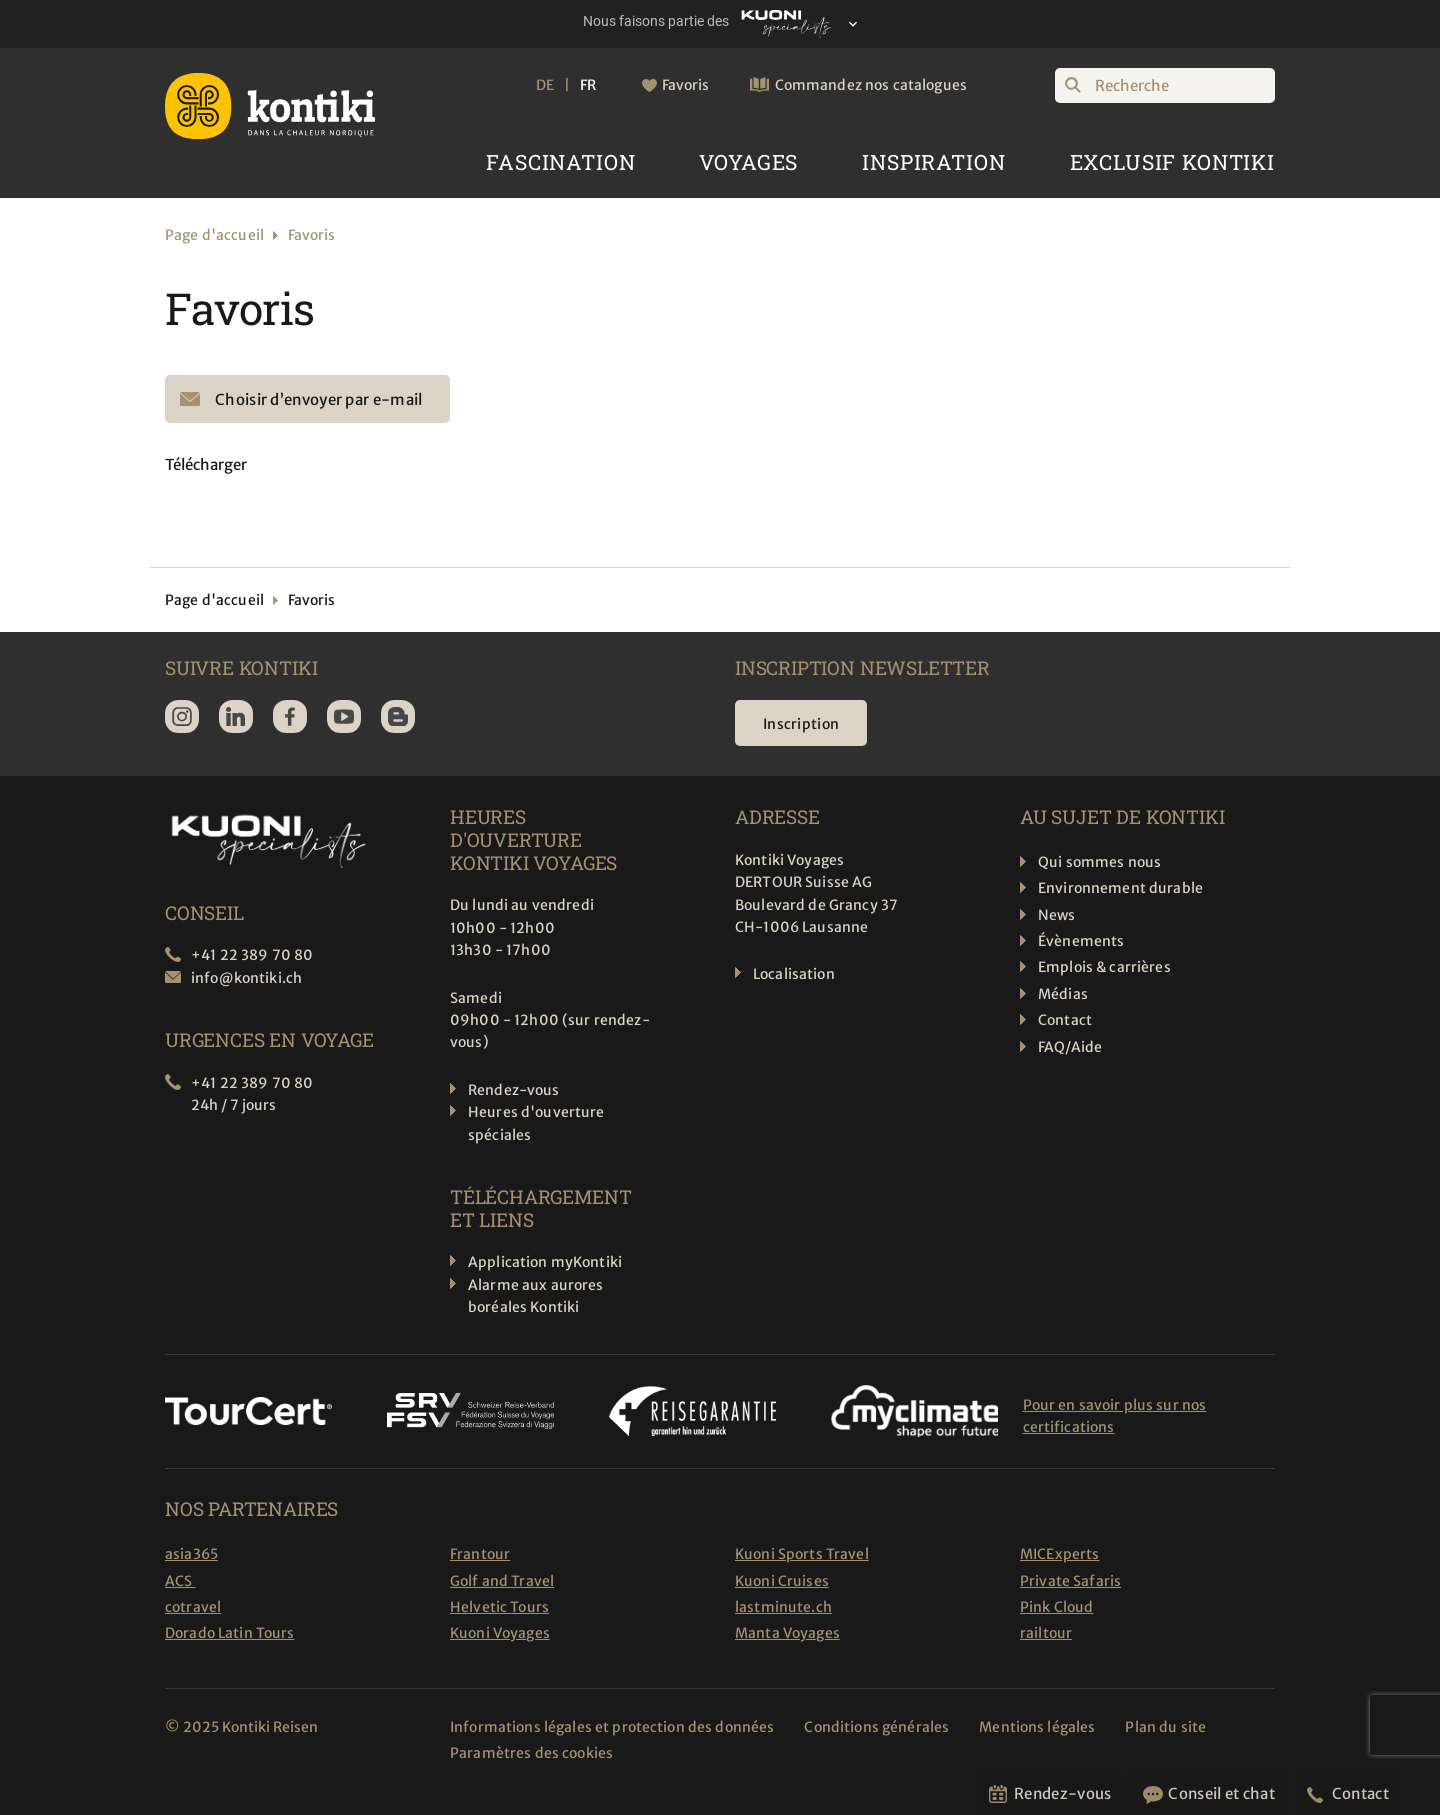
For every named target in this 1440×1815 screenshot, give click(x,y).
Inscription (801, 724)
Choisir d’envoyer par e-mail (318, 399)
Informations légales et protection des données (612, 1727)
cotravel (193, 1607)
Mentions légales (1037, 1727)
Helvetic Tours (499, 1607)
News (1057, 915)
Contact (1065, 1020)
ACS (180, 1581)
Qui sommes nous (1099, 862)
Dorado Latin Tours (230, 1633)
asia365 (191, 1554)
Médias (1063, 994)
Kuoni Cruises (782, 1581)
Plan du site (1166, 1727)
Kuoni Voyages (500, 1633)
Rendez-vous (514, 1090)
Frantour (480, 1554)
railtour (1046, 1633)
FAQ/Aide (1070, 1047)
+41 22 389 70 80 (252, 955)
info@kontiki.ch (246, 978)
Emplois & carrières (1104, 967)
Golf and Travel (502, 1581)
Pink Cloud (1056, 1607)
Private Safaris (1070, 1581)
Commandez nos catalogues (871, 85)
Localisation (794, 974)
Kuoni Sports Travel (802, 1554)
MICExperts (1059, 1554)
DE (545, 85)
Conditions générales (876, 1727)
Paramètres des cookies (531, 1753)
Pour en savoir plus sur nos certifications (1115, 1416)
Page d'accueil (214, 235)
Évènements (1081, 941)
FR (588, 85)
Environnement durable (1120, 888)
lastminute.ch (783, 1607)
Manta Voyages (787, 1633)
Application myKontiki (545, 1262)
